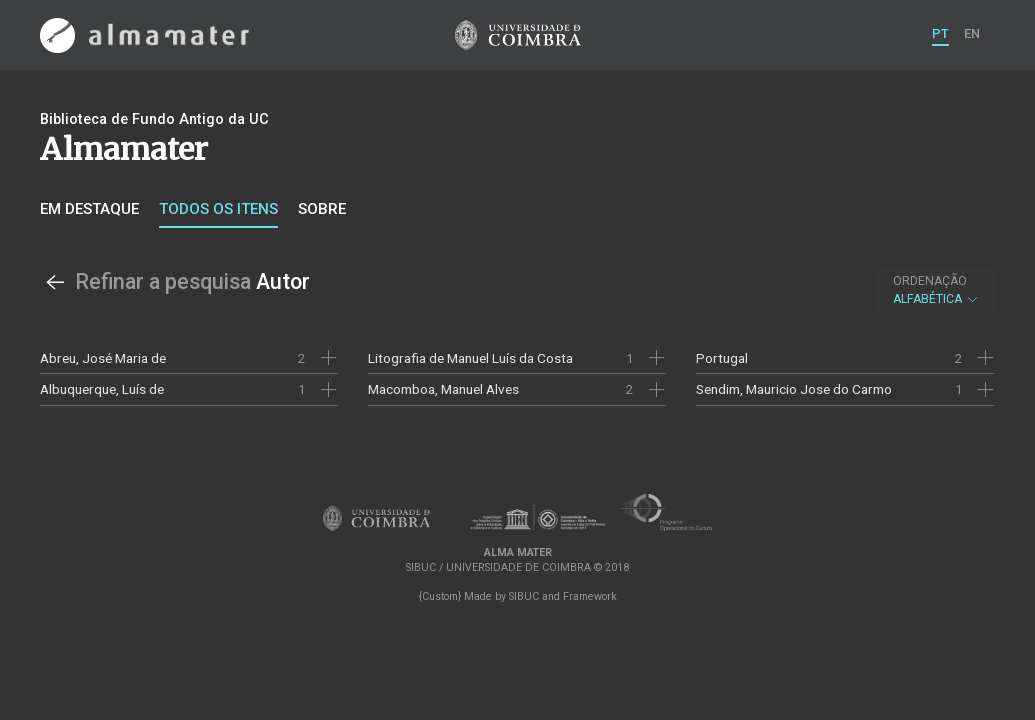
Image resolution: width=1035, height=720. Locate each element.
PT (940, 33)
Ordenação (930, 281)
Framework (590, 596)
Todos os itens (218, 209)
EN (972, 33)
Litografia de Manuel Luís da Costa (470, 358)
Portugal (722, 358)
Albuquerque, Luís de (102, 389)
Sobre (322, 209)
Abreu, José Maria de (103, 358)
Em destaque (89, 209)
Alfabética (936, 290)
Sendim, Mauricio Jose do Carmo (794, 389)
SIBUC (524, 596)
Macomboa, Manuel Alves (443, 389)
